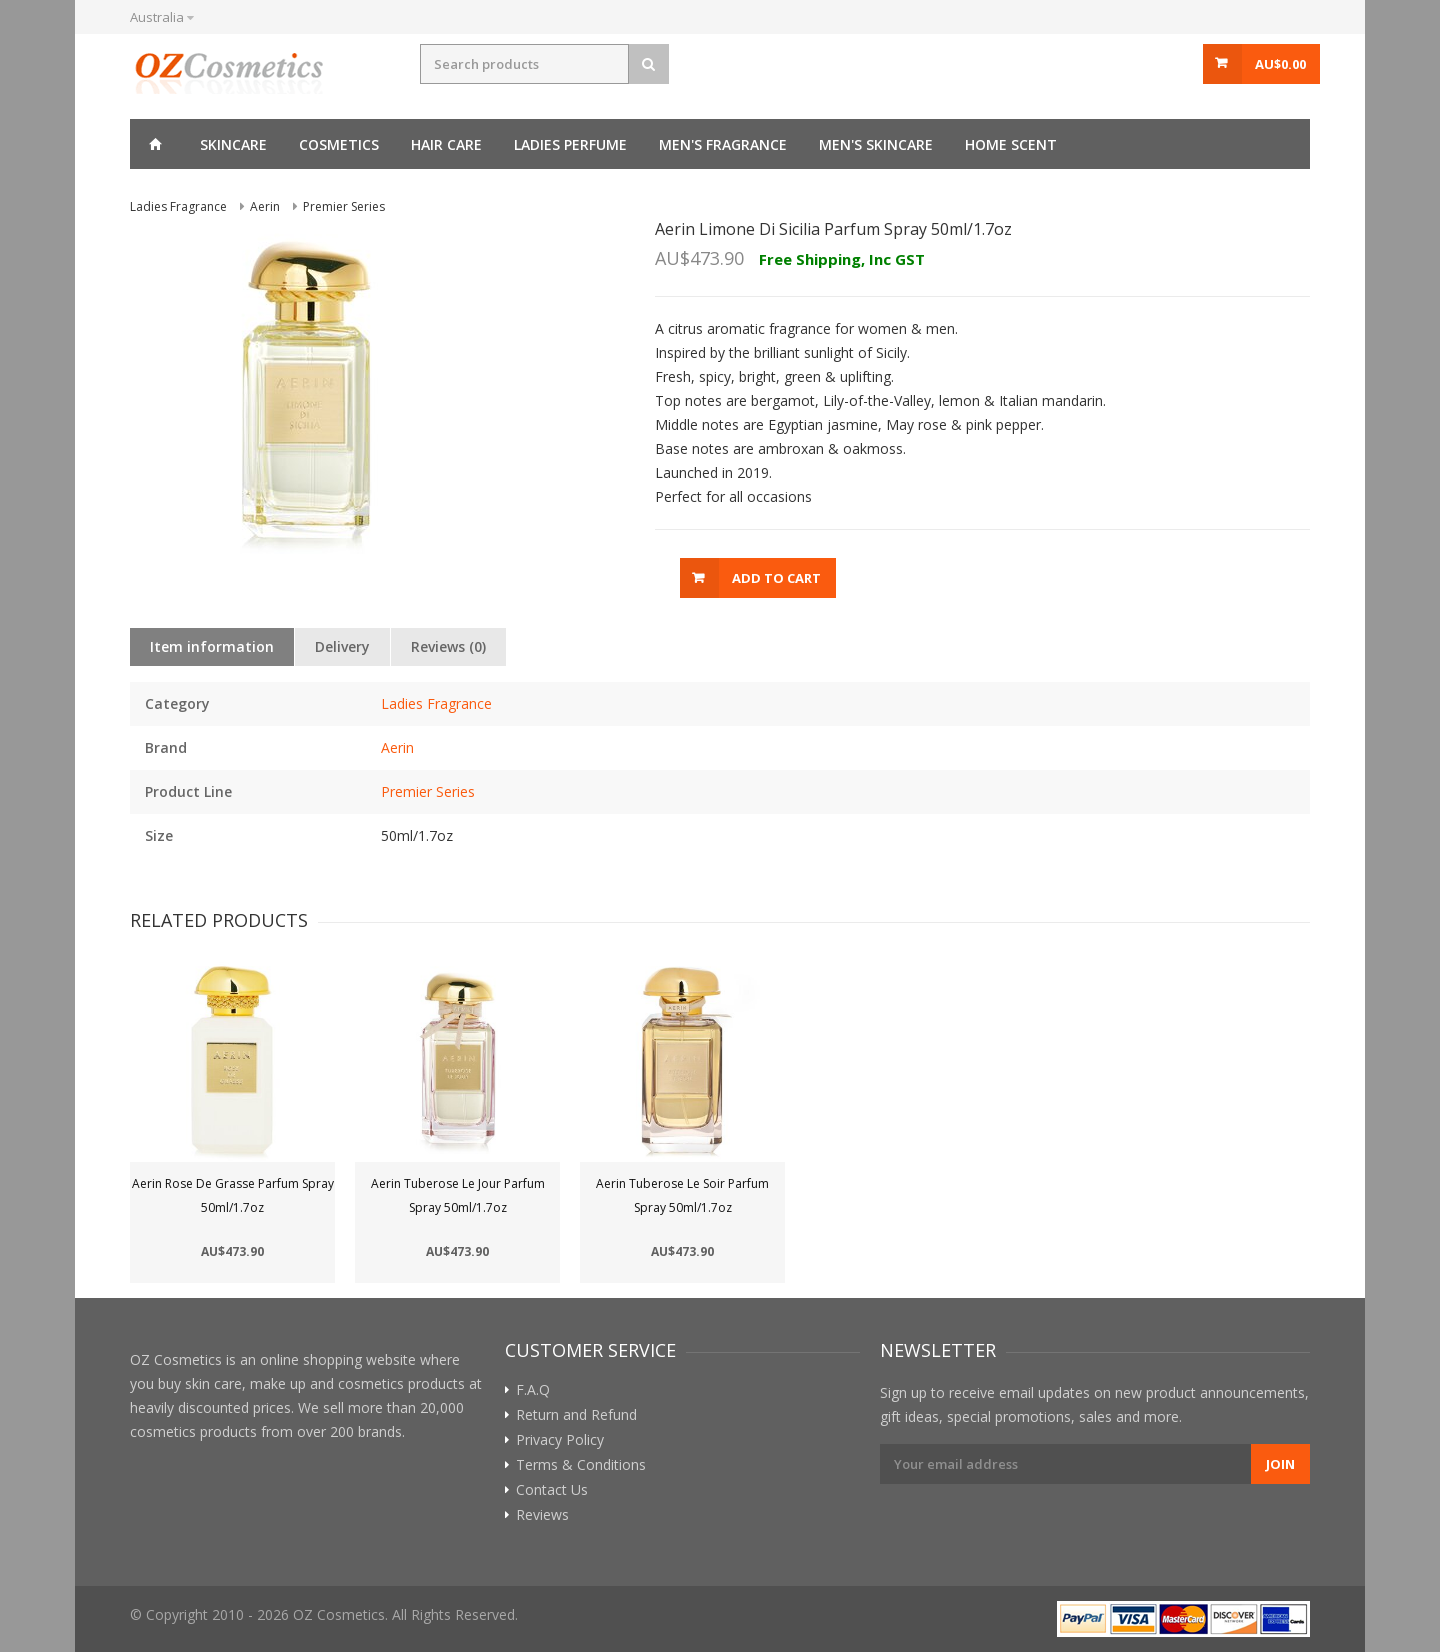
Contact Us (552, 1490)
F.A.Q (533, 1390)
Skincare (233, 144)
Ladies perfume (570, 144)
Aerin (397, 747)
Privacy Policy (560, 1440)
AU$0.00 (1280, 64)
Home (155, 144)
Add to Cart (776, 578)
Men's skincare (876, 144)
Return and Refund (576, 1415)
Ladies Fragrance (436, 703)
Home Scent (1011, 144)
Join (1280, 1464)
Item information (212, 646)
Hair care (446, 144)
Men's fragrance (723, 144)
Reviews (542, 1515)
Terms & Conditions (581, 1465)
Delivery (342, 646)
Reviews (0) (448, 646)
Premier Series (428, 791)
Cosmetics (339, 144)
